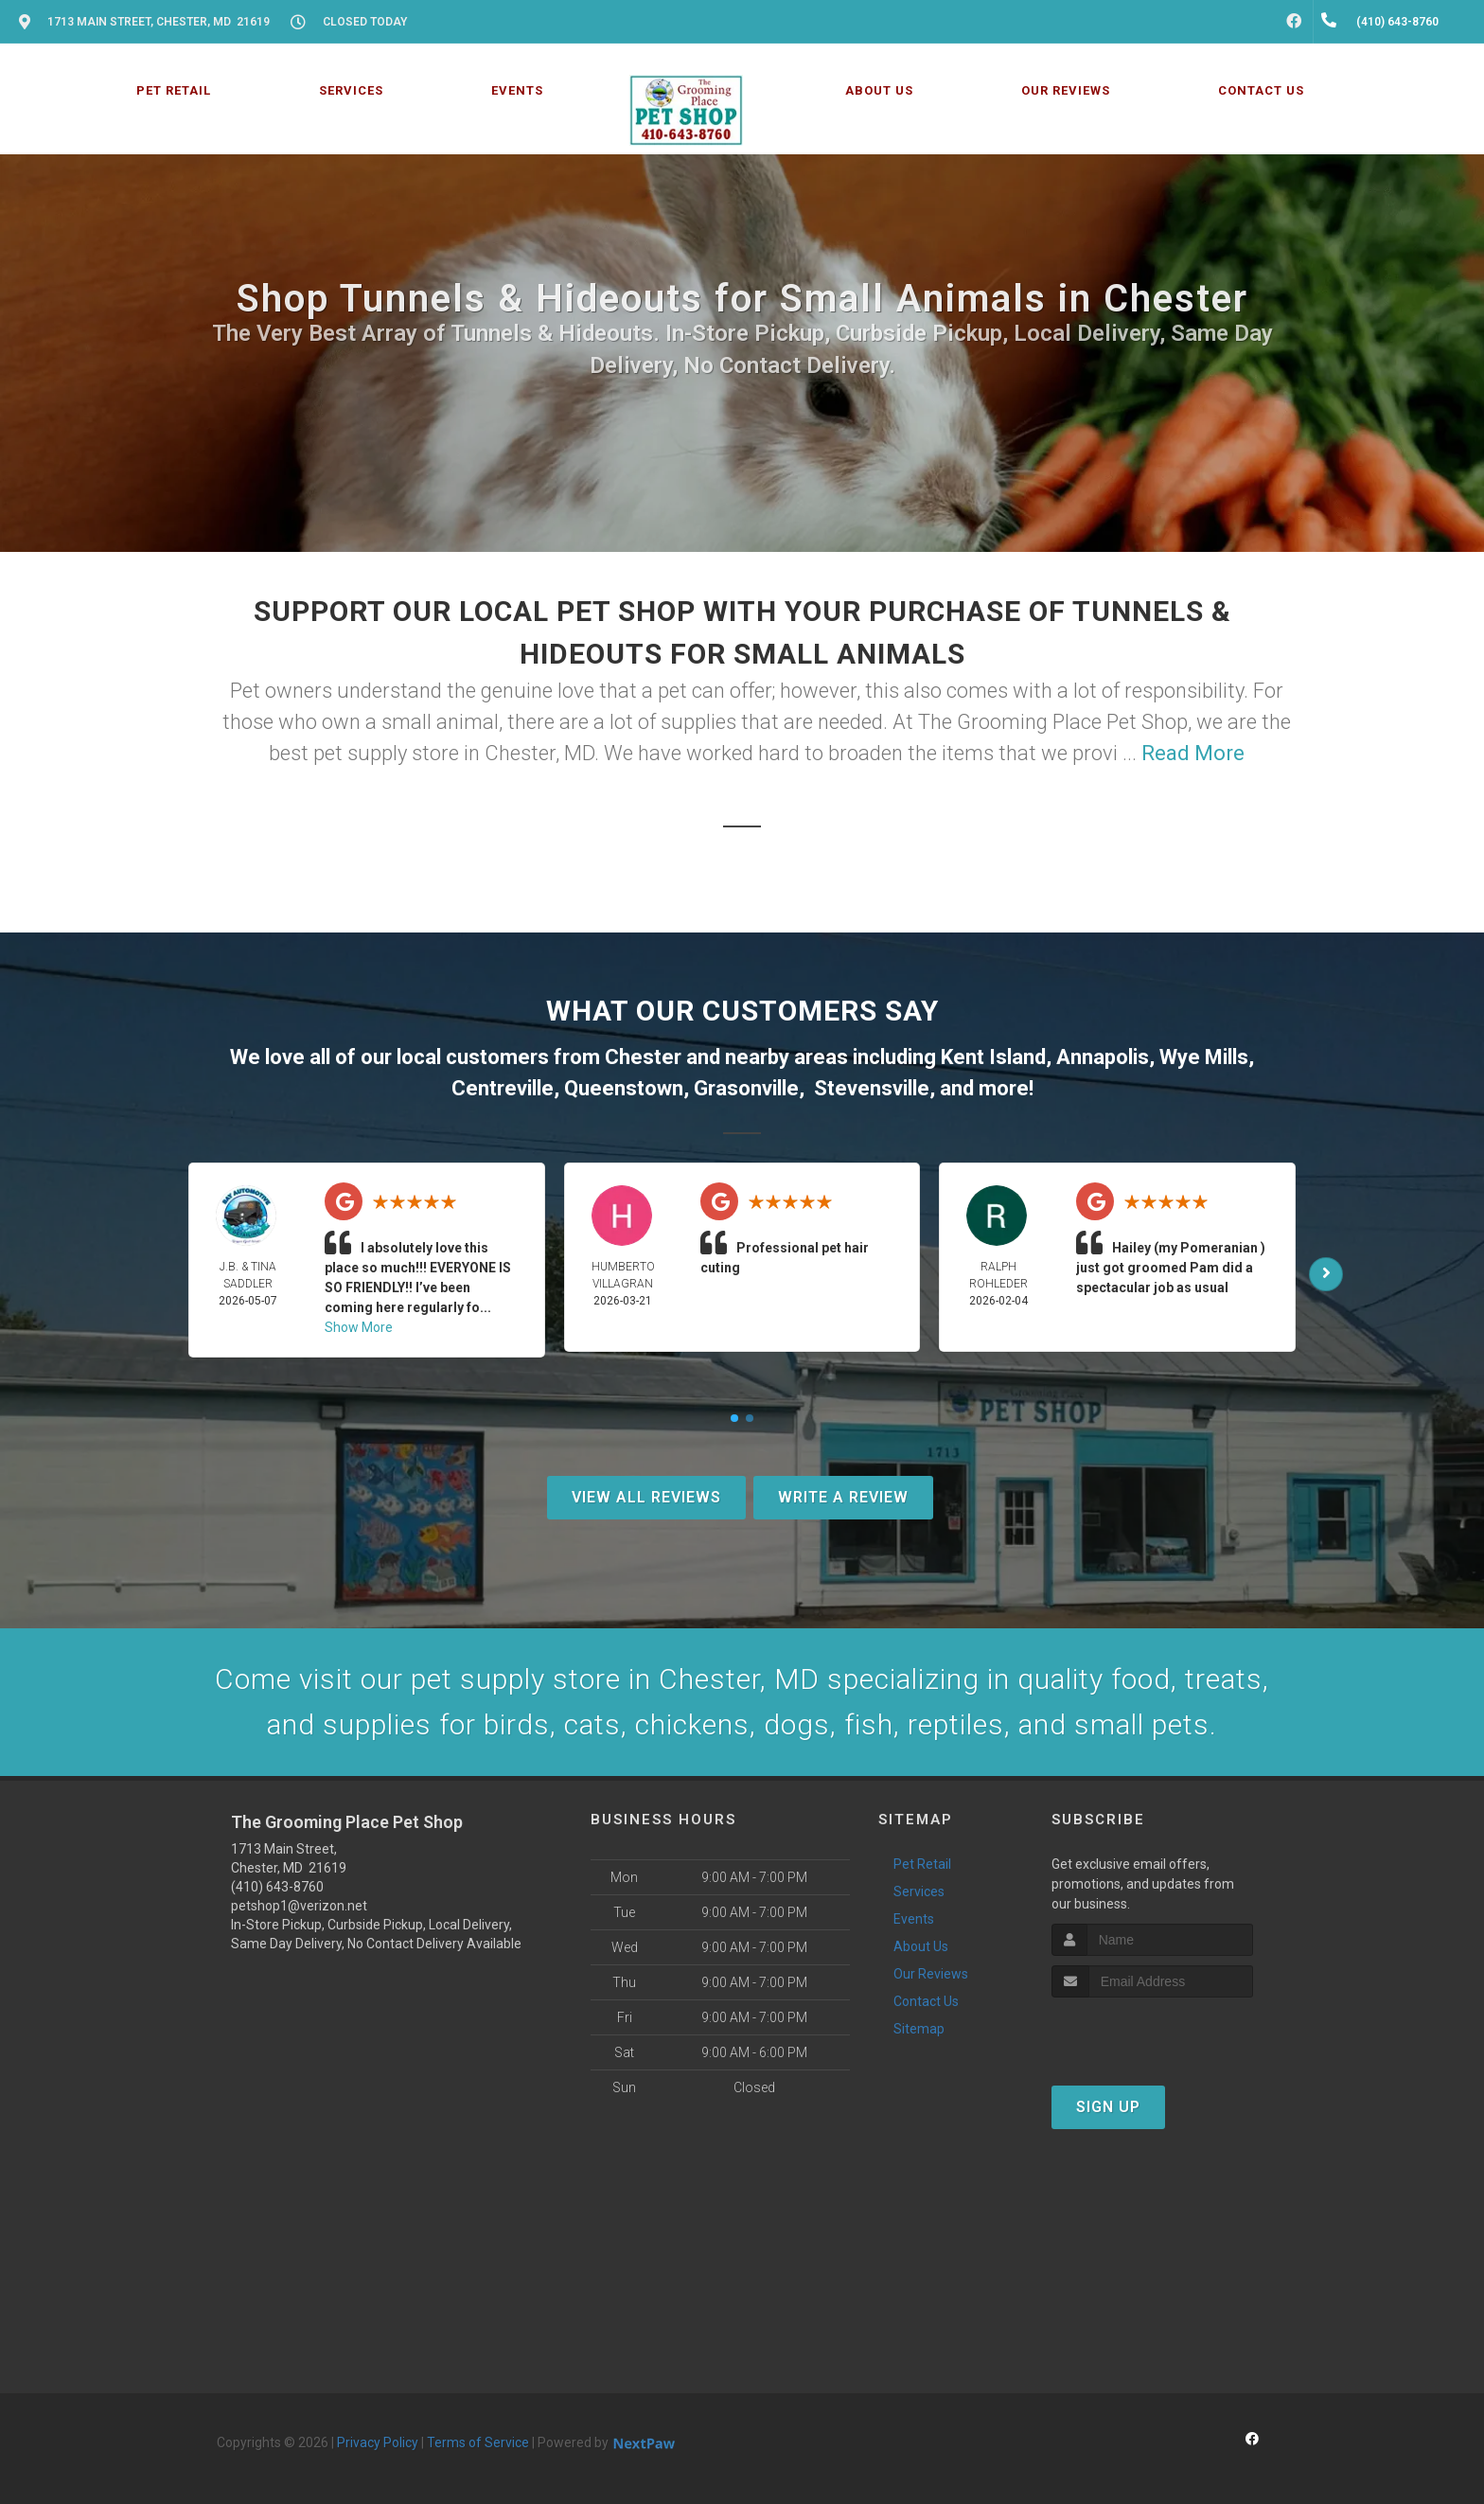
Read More (1193, 753)
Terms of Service (478, 2442)
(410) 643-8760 (277, 1886)
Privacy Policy (377, 2442)
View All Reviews (646, 1497)
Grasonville (746, 1088)
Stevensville (871, 1088)
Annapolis (1102, 1057)
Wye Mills (1203, 1057)
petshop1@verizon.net (299, 1905)
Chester (643, 1057)
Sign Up (1108, 2107)
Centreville (502, 1088)
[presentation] (1152, 2033)
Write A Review (843, 1497)
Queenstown (623, 1088)
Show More (359, 1327)
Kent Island (993, 1057)
